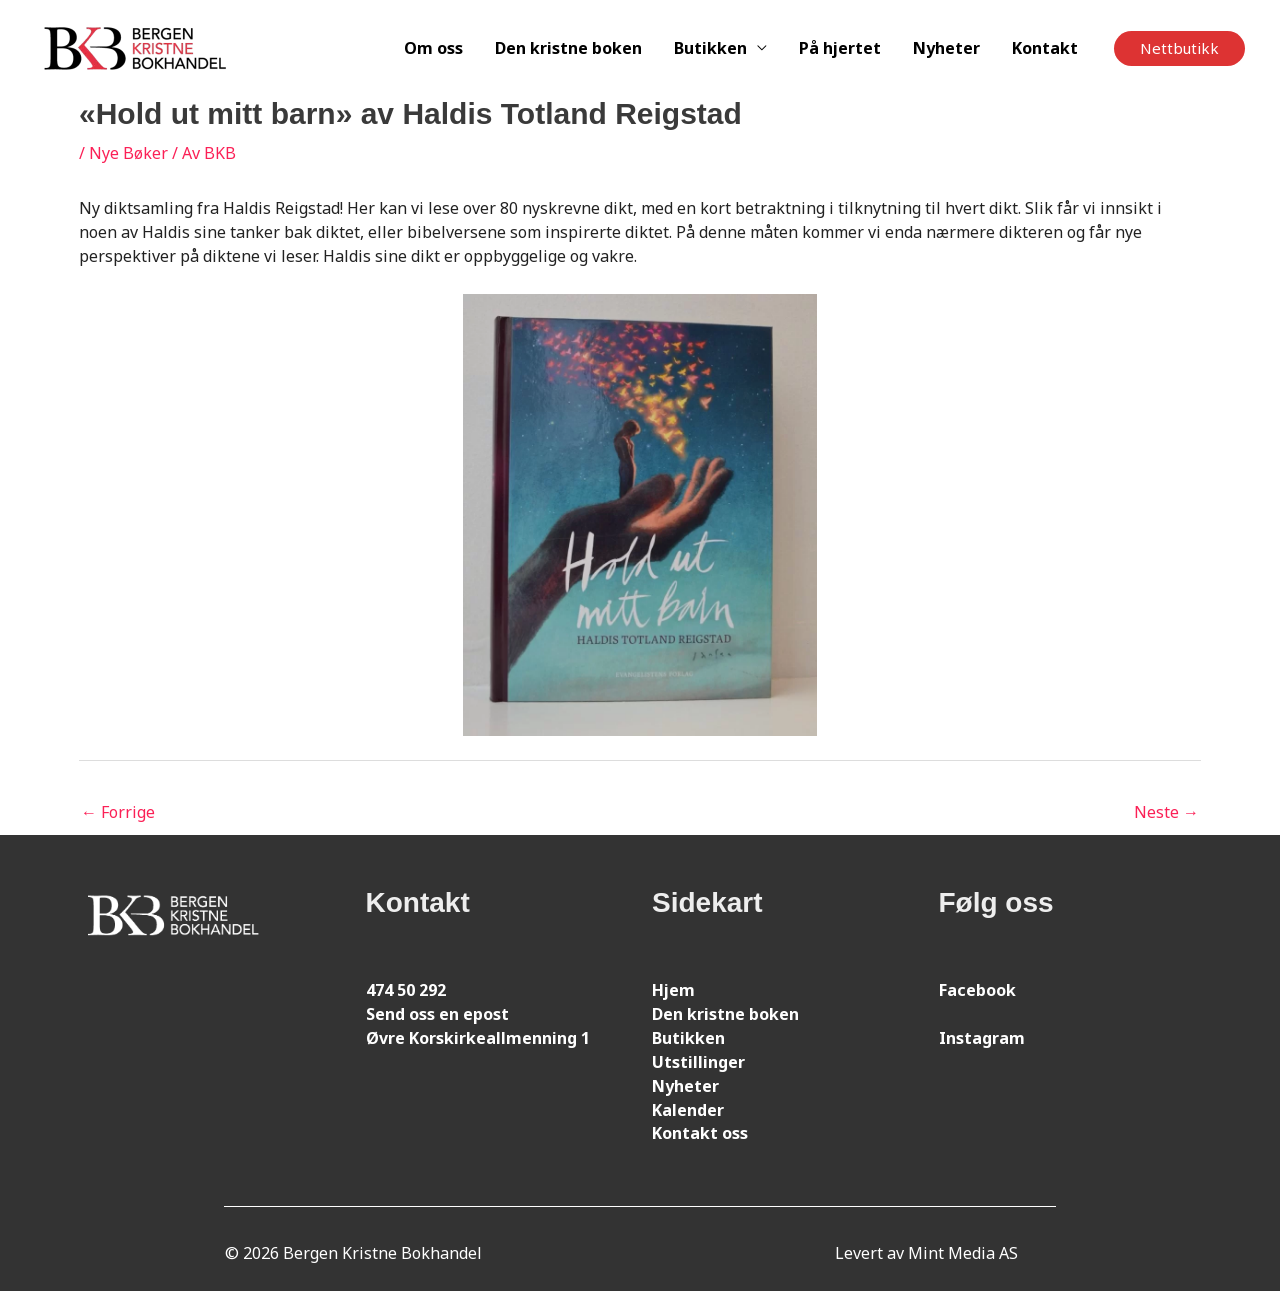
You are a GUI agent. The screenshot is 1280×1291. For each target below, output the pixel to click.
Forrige (118, 812)
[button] (1179, 48)
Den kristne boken (568, 48)
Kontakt (1045, 48)
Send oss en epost (437, 1014)
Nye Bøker (128, 153)
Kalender (688, 1110)
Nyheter (946, 48)
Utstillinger (698, 1062)
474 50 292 (406, 990)
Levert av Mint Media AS (926, 1253)
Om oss (433, 48)
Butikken (710, 48)
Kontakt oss (700, 1133)
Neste (1166, 812)
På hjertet (840, 48)
